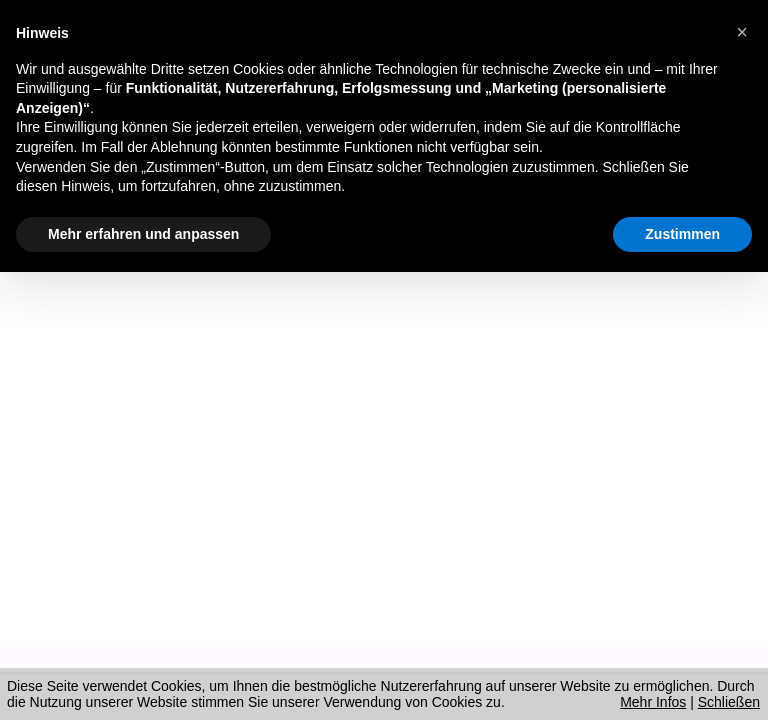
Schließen (729, 702)
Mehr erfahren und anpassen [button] (143, 234)
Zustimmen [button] (682, 234)
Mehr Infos (653, 702)
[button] (742, 32)
